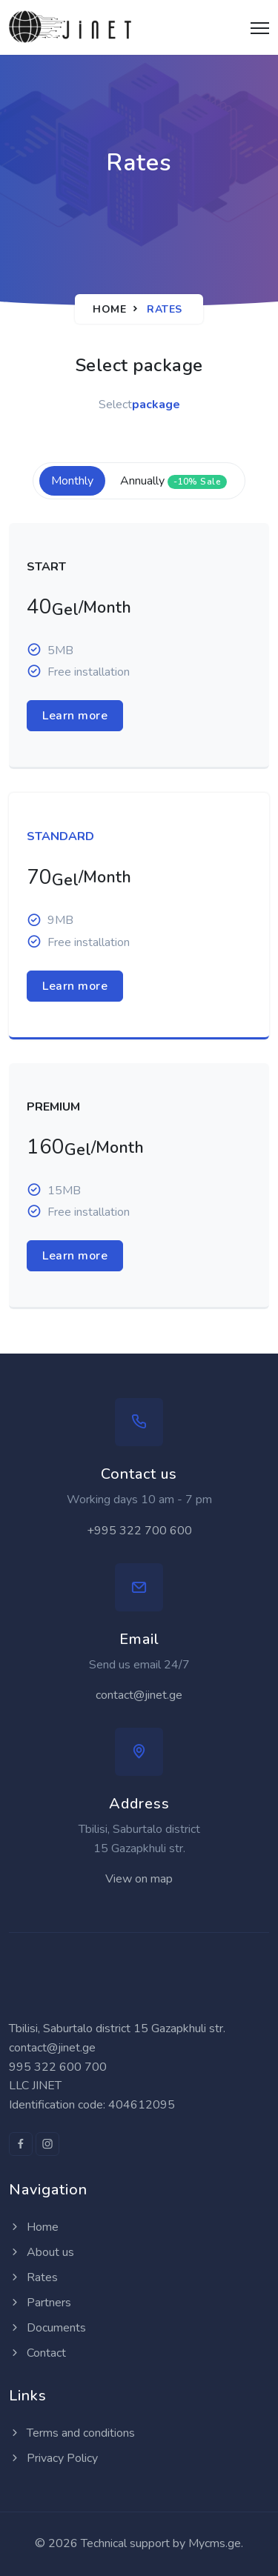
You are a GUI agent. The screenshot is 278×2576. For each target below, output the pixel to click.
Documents (47, 2328)
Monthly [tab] (72, 481)
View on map (139, 1879)
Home (109, 309)
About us (41, 2252)
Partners (40, 2302)
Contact (37, 2353)
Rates (33, 2277)
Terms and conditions (72, 2433)
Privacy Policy (53, 2458)
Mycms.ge (214, 2543)
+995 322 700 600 (139, 1530)
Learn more (74, 716)
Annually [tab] (174, 481)
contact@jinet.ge (139, 1695)
